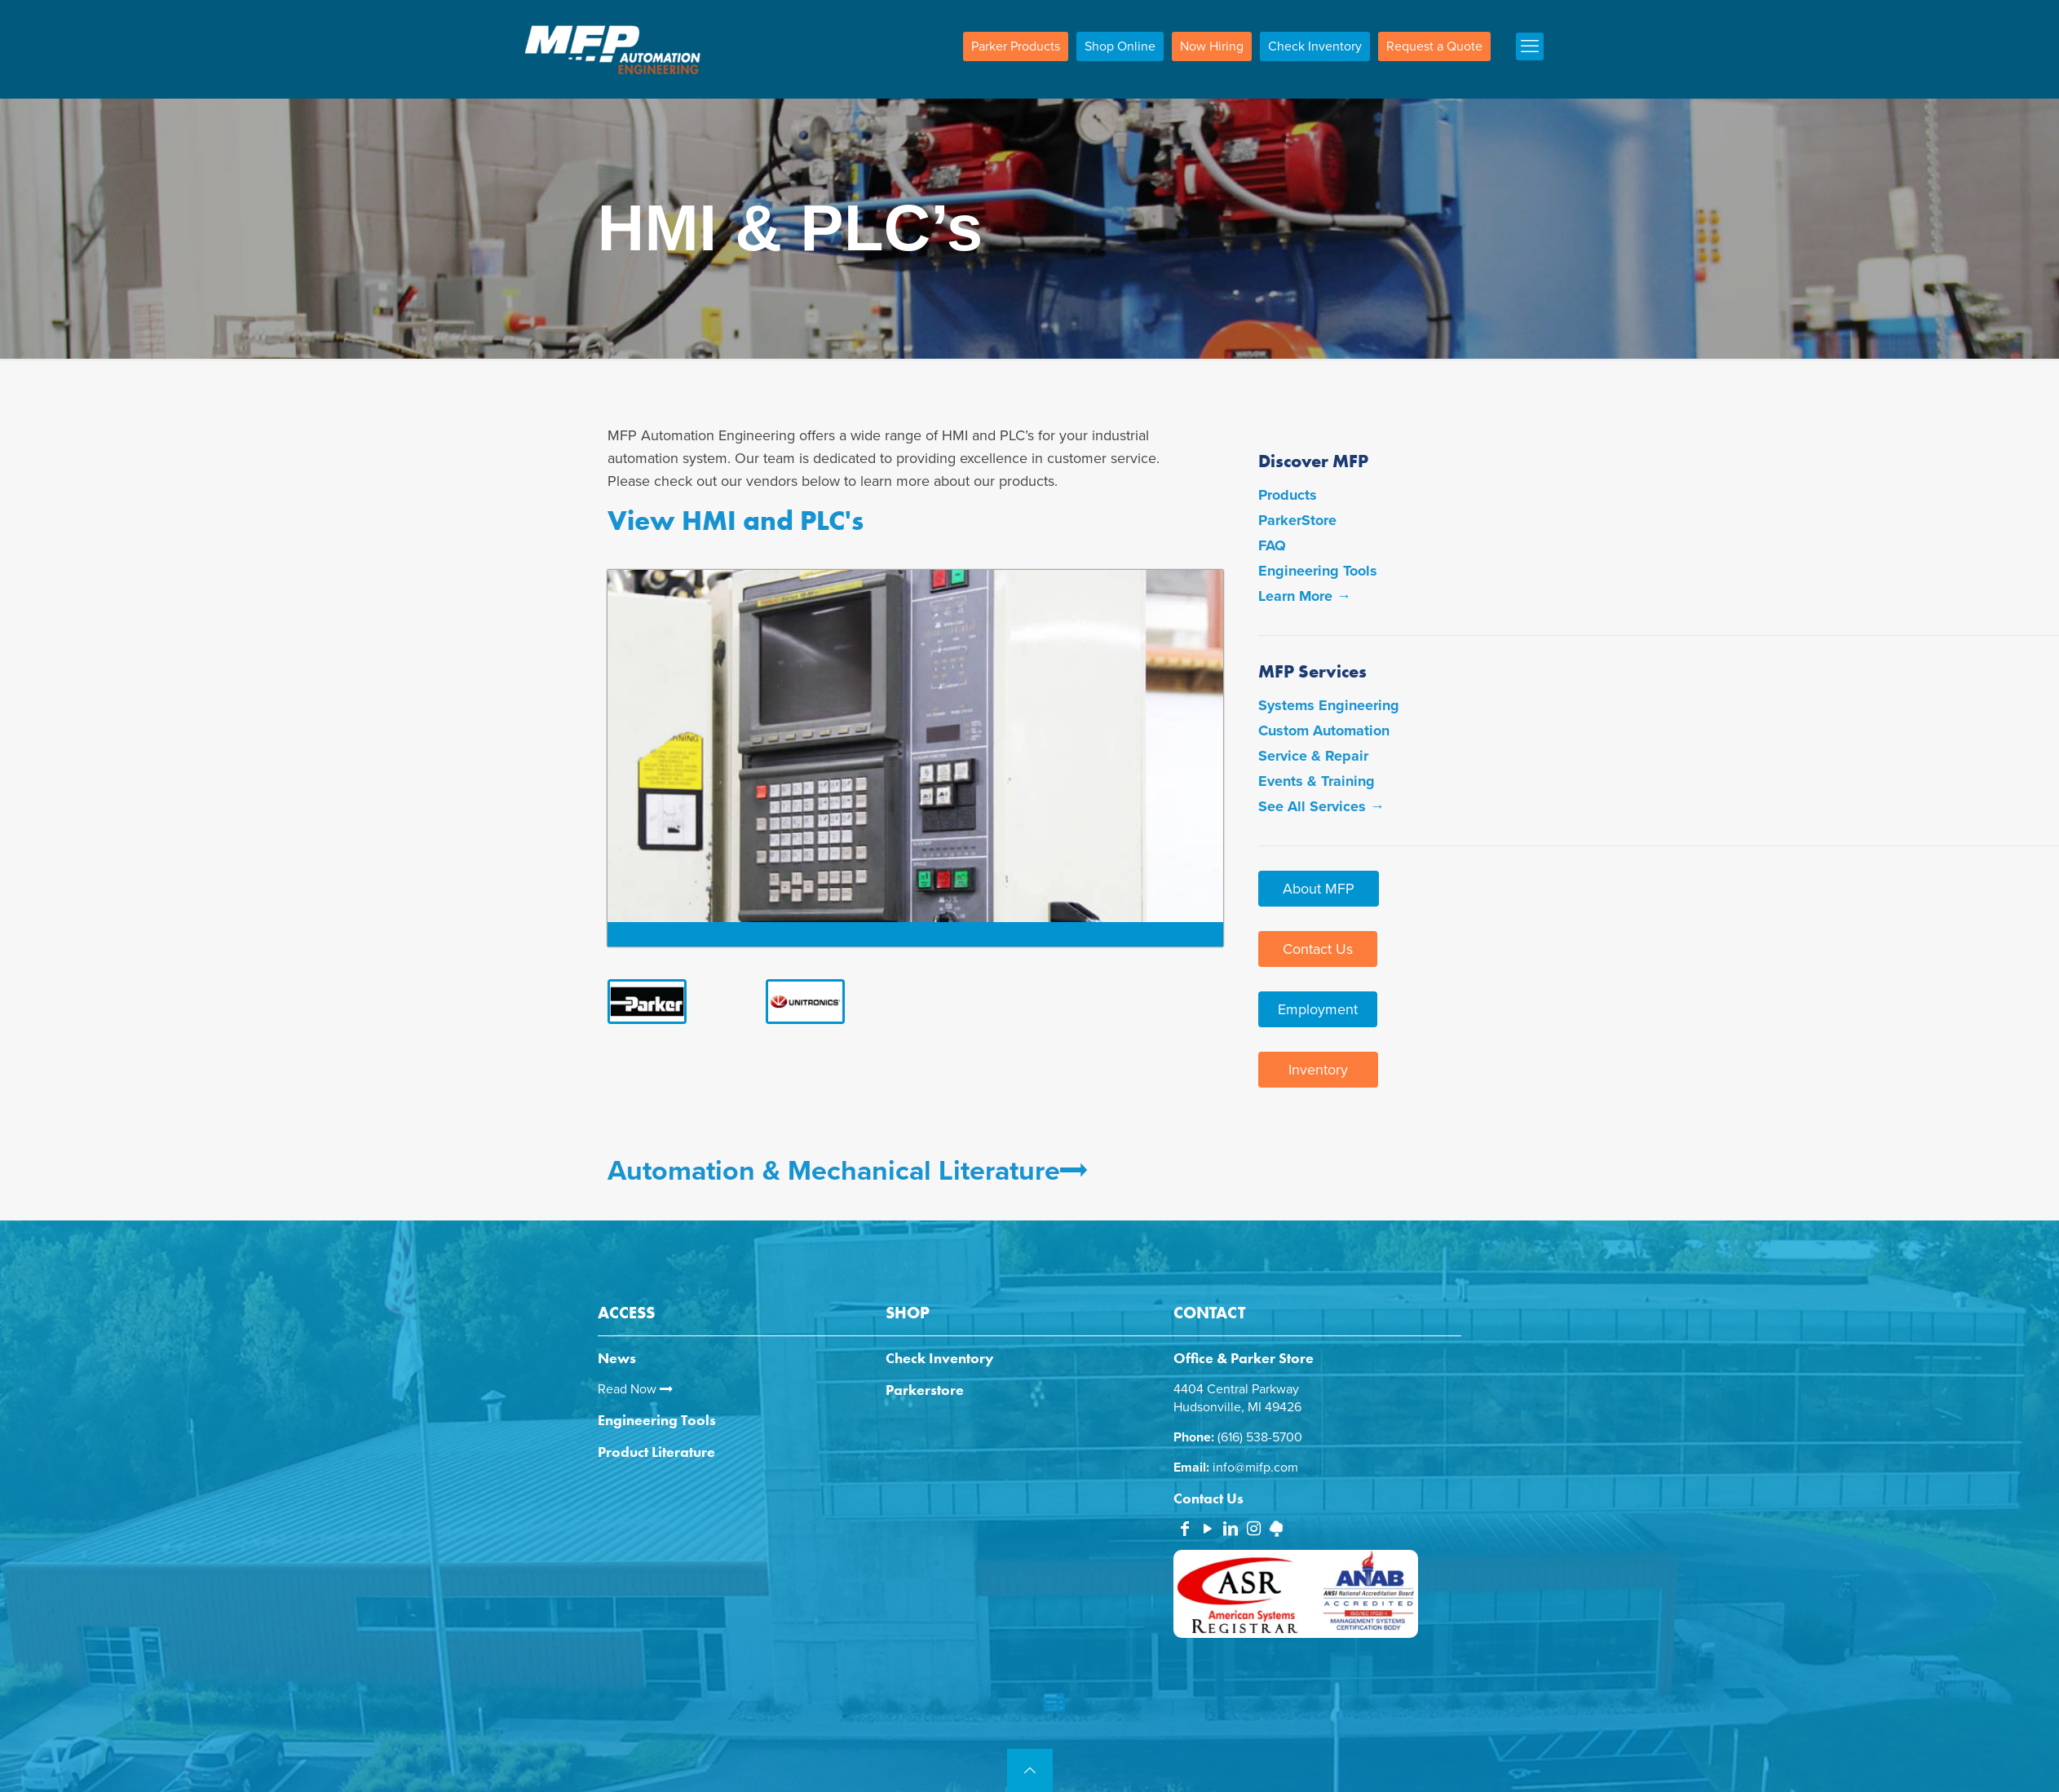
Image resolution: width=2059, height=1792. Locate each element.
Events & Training (1316, 781)
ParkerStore (1297, 520)
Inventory (1318, 1070)
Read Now (635, 1389)
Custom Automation (1324, 730)
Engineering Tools (1317, 571)
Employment (1318, 1009)
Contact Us (1318, 949)
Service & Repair (1313, 756)
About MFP (1318, 889)
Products (1287, 495)
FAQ (1272, 545)
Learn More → (1304, 596)
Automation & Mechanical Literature (848, 1171)
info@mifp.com (1255, 1467)
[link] (652, 1001)
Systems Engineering (1328, 705)
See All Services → (1321, 806)
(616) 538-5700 (1259, 1437)
